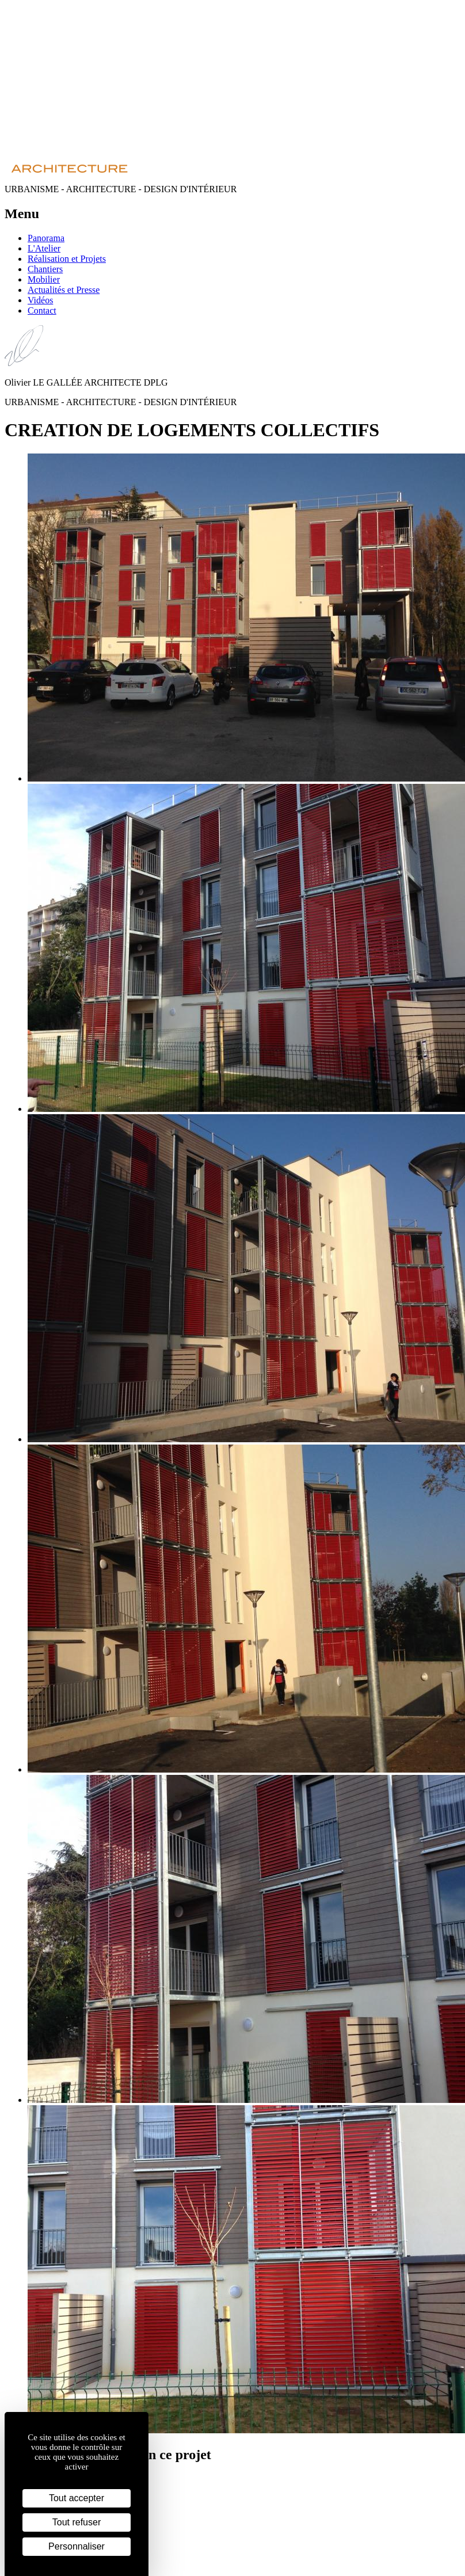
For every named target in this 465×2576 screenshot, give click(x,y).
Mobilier (44, 279)
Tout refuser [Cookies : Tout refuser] (76, 2522)
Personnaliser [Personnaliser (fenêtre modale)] (76, 2546)
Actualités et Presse (64, 290)
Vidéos (40, 300)
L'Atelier (44, 248)
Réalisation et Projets (67, 259)
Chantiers (45, 269)
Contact (42, 310)
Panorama (46, 238)
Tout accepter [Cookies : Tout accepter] (76, 2498)
